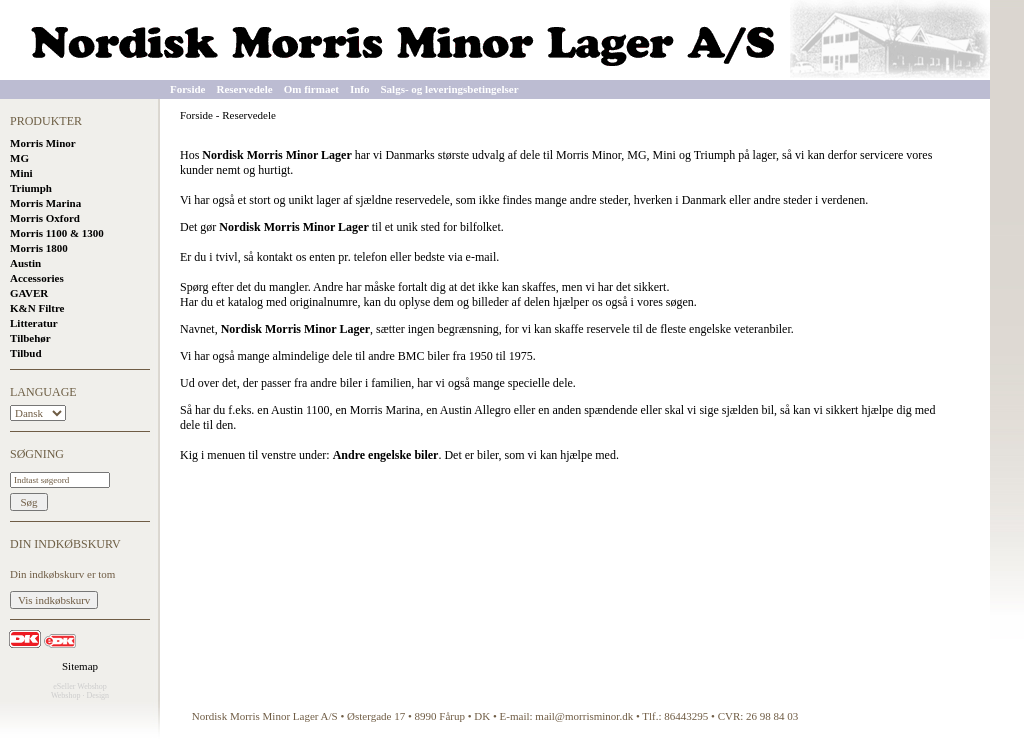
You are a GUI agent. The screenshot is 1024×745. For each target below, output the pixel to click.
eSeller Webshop (80, 686)
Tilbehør (30, 338)
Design (97, 695)
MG (19, 158)
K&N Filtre (37, 308)
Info (360, 89)
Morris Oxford (45, 218)
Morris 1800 (39, 248)
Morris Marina (45, 203)
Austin (25, 263)
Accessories (37, 278)
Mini (21, 173)
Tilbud (26, 353)
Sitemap (80, 666)
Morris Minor (43, 143)
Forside (187, 89)
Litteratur (34, 323)
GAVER (29, 293)
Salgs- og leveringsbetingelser (450, 89)
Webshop (66, 695)
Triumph (31, 188)
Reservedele (244, 89)
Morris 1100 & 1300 (57, 233)
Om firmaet (311, 89)
